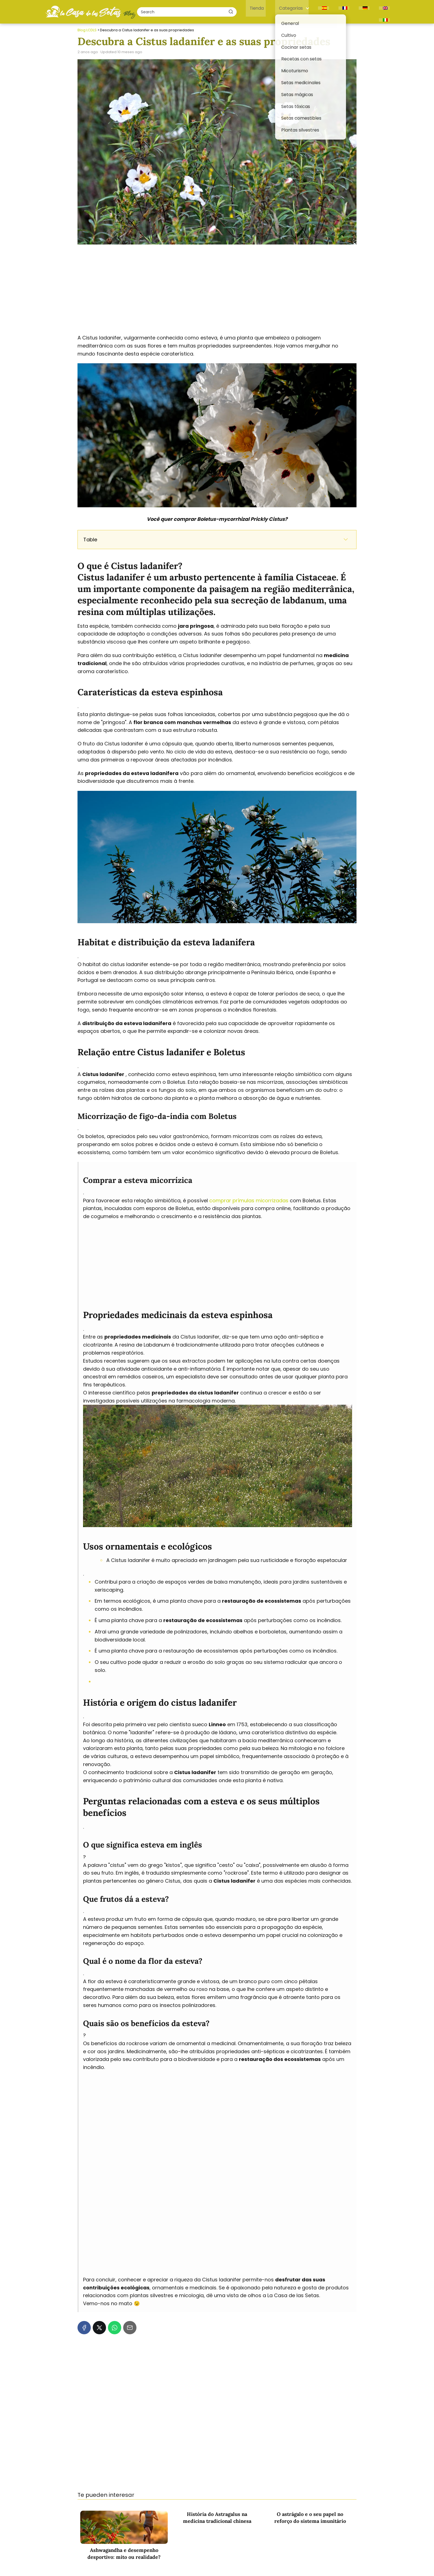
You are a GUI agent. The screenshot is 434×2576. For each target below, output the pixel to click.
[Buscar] (248, 10)
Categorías (300, 10)
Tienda (271, 10)
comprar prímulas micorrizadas (248, 1198)
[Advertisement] (217, 287)
